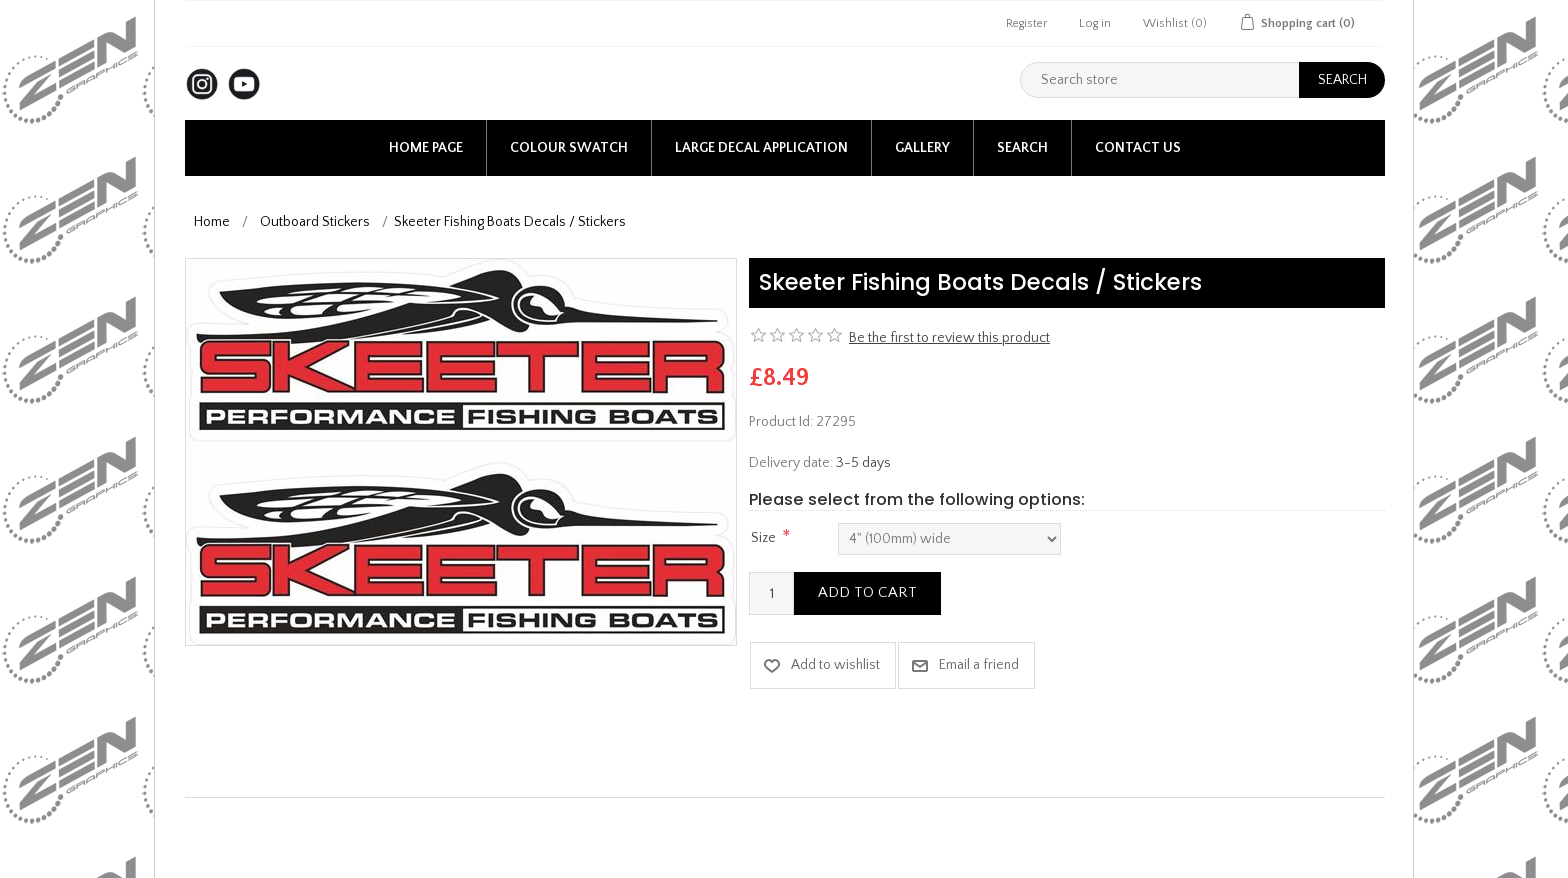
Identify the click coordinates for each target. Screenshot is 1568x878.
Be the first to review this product (949, 338)
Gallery (922, 148)
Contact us (1138, 148)
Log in (1095, 23)
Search (1022, 148)
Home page (426, 148)
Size (763, 538)
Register (1026, 23)
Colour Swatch (569, 148)
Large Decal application (761, 148)
